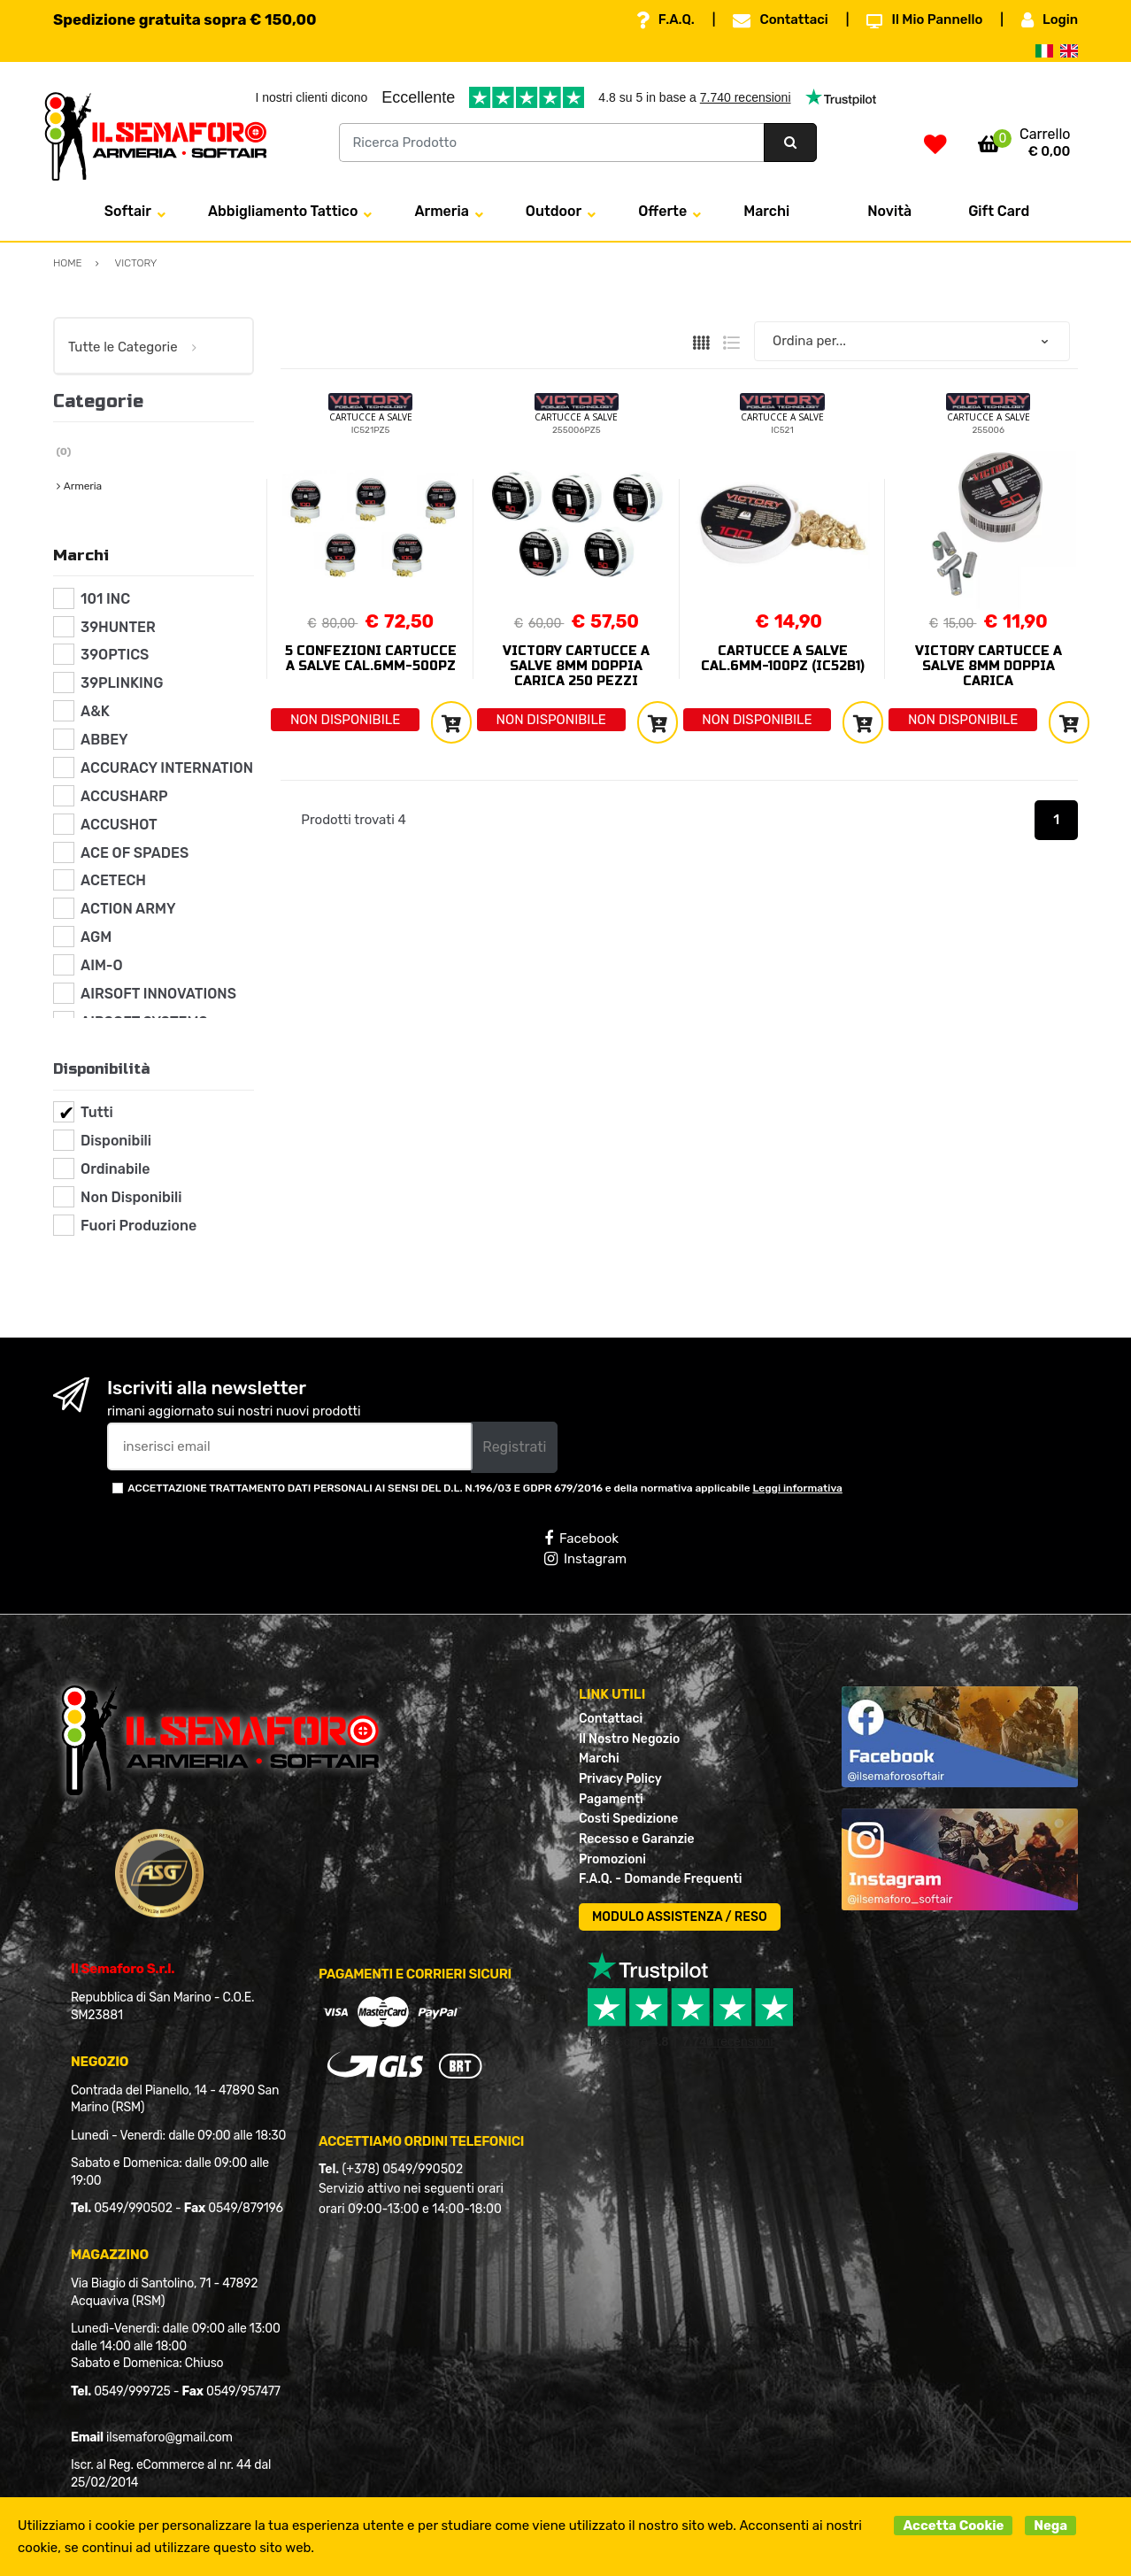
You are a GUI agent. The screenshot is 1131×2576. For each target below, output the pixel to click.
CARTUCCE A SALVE (370, 417)
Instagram (585, 1559)
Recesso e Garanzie (637, 1839)
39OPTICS (115, 654)
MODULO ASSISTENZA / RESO (679, 1916)
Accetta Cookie (953, 2526)
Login (1049, 20)
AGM (96, 937)
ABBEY (104, 739)
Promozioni (612, 1859)
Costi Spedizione (628, 1818)
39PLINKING (122, 683)
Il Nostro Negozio (629, 1739)
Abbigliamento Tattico (283, 211)
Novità (889, 211)
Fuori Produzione (138, 1225)
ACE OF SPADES (134, 853)
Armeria (441, 211)
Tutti (97, 1112)
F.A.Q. (665, 20)
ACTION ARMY (128, 908)
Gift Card (998, 211)
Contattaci (780, 20)
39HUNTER (118, 627)
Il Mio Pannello (924, 20)
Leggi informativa (797, 1488)
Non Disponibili (131, 1197)
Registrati (514, 1446)
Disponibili (116, 1140)
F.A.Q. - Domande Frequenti (660, 1878)
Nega (1050, 2526)
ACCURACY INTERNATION (167, 768)
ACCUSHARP (124, 796)
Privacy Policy (620, 1778)
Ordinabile (115, 1169)
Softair (127, 211)
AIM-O (102, 965)
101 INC (105, 598)
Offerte (662, 211)
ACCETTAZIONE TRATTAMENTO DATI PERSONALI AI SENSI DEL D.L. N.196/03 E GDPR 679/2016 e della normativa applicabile (484, 1488)
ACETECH (113, 880)
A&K (95, 711)
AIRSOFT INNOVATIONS (158, 993)
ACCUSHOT (119, 824)
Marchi (766, 211)
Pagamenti (611, 1799)
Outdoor (553, 211)
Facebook (581, 1538)
